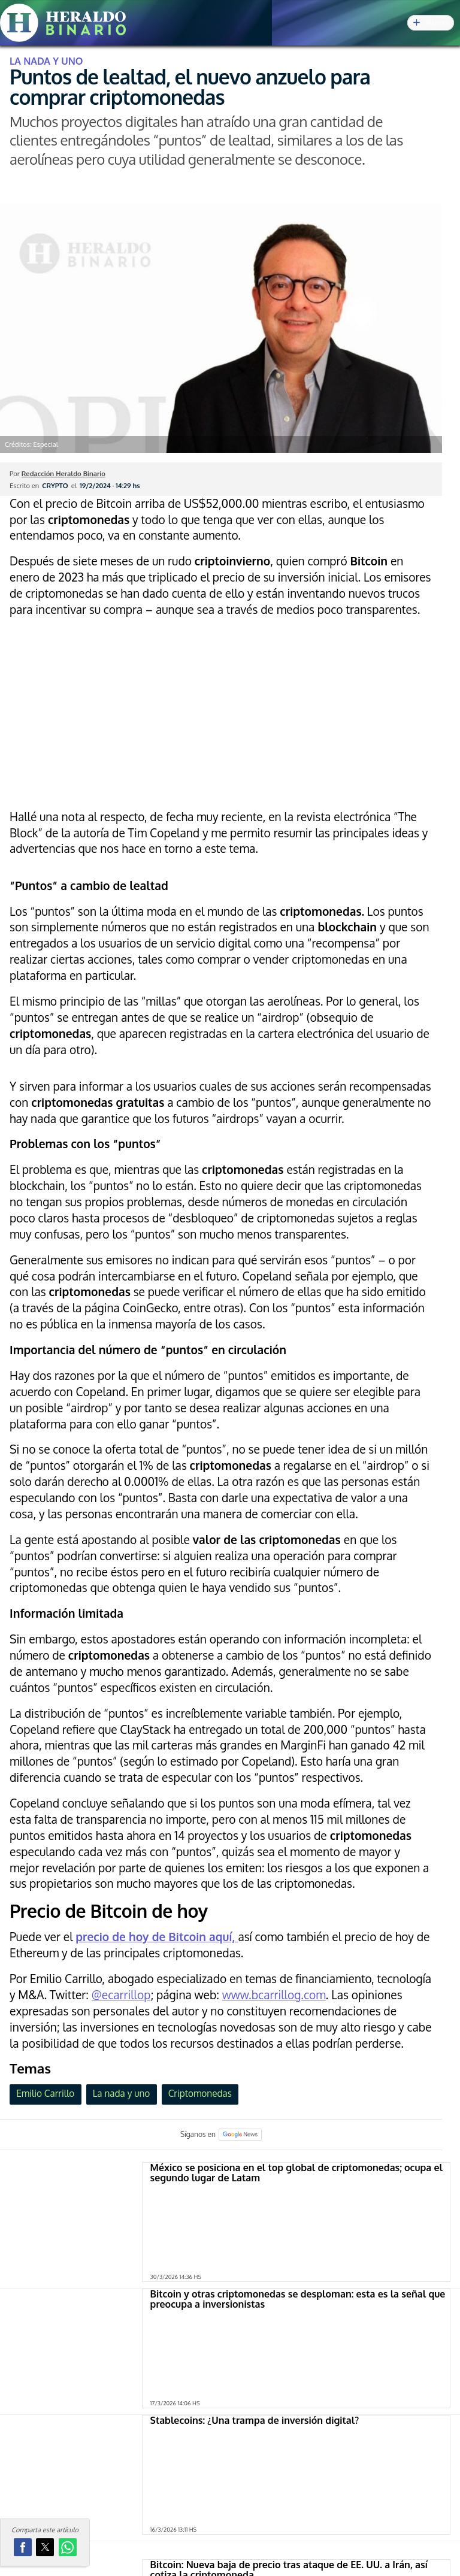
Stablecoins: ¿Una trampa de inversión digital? (254, 2420)
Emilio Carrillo (45, 2093)
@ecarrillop (121, 1994)
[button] (23, 2547)
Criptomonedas (200, 2093)
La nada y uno (121, 2093)
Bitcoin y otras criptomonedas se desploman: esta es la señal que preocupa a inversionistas (298, 2299)
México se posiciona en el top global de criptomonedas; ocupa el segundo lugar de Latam (296, 2173)
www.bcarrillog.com (274, 1994)
